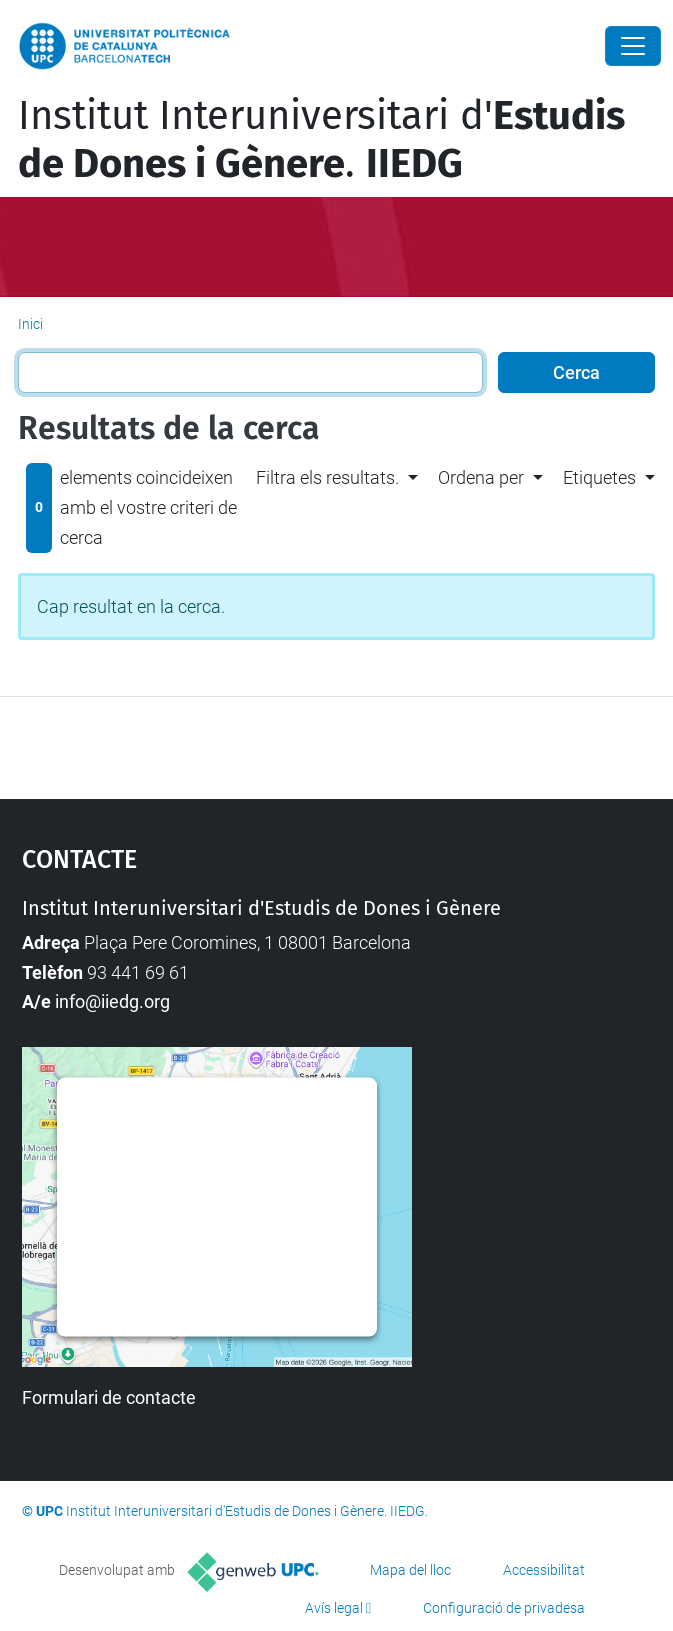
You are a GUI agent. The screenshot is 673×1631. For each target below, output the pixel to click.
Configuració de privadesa (504, 1608)
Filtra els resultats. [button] (327, 477)
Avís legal (334, 1608)
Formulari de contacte (109, 1397)
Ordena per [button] (481, 477)
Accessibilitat (544, 1570)
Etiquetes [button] (599, 477)
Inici (30, 324)
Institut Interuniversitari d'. (321, 140)
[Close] (633, 46)
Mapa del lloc (410, 1570)
